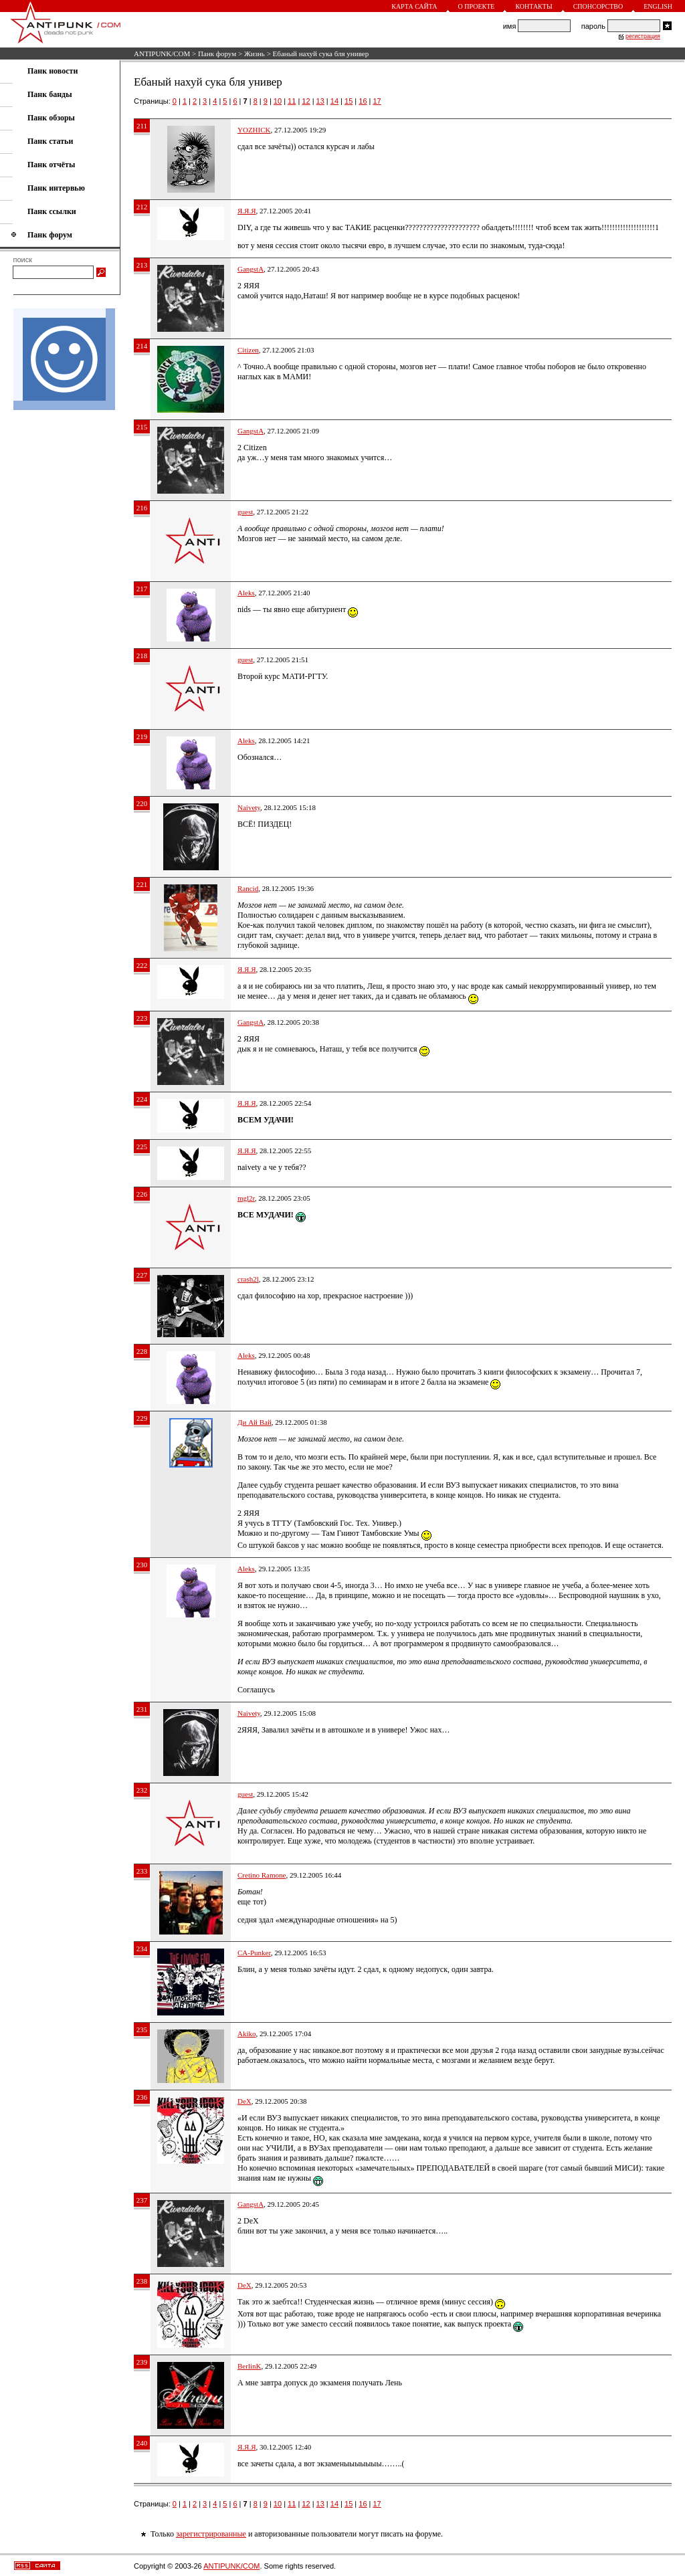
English (658, 6)
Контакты (533, 6)
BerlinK (249, 2366)
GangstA (250, 269)
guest (245, 512)
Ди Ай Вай (254, 1422)
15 (349, 101)
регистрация (642, 36)
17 (377, 101)
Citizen (248, 350)
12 (306, 101)
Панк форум (217, 53)
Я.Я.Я (246, 211)
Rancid (247, 888)
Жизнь (254, 53)
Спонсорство (598, 6)
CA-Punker (254, 1953)
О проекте (476, 6)
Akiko (246, 2033)
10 (278, 101)
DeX (244, 2101)
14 (334, 101)
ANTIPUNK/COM (162, 53)
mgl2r (246, 1198)
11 (292, 101)
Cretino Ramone (261, 1875)
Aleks (246, 593)
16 (363, 101)
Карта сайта (414, 6)
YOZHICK (254, 130)
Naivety (248, 807)
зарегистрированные (211, 2534)
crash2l (248, 1279)
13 (320, 101)
